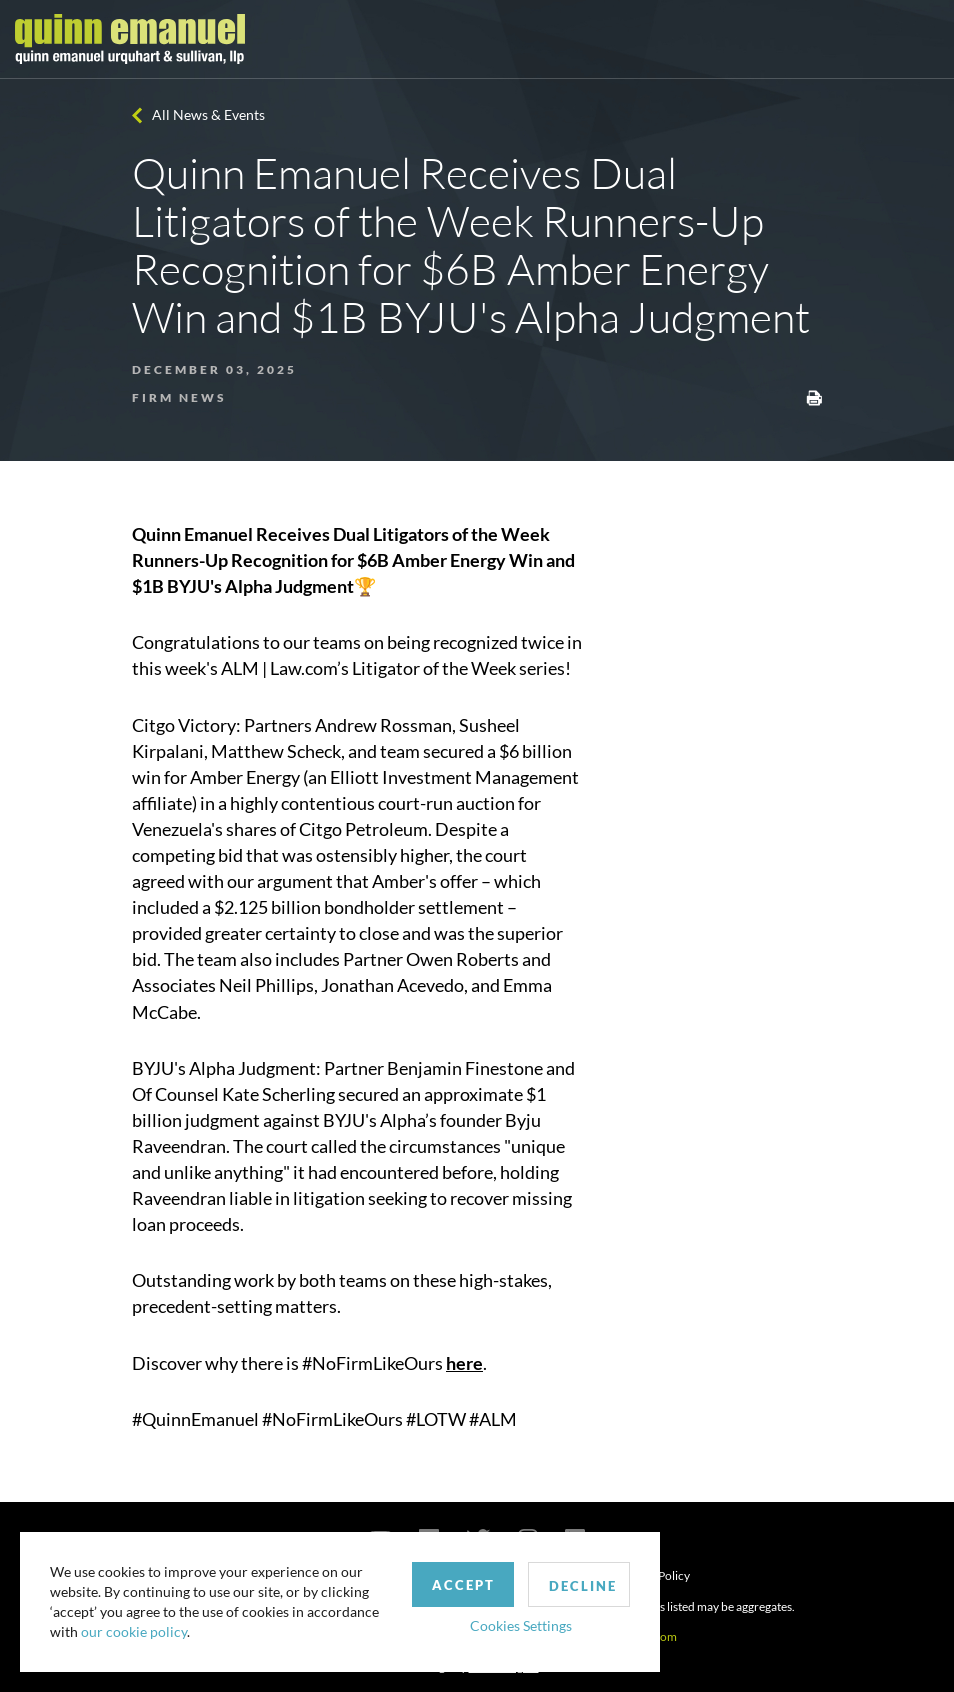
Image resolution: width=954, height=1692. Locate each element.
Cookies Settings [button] (521, 1625)
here (464, 1363)
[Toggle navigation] (921, 39)
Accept (463, 1585)
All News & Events (208, 114)
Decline (583, 1586)
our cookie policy (134, 1631)
